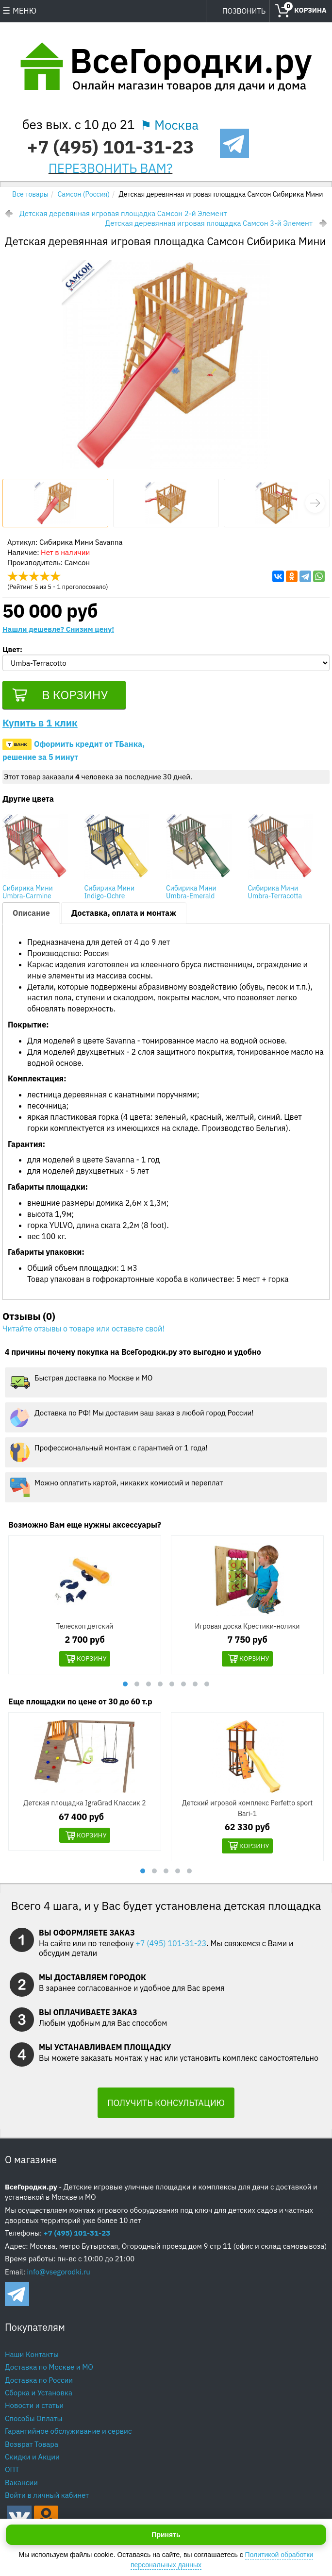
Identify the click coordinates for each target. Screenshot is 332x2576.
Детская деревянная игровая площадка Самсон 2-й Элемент (123, 213)
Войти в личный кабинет (47, 2498)
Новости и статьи (34, 2408)
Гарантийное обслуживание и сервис (68, 2434)
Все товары (30, 194)
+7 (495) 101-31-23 (110, 146)
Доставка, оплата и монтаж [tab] (123, 915)
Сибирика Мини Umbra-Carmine (27, 894)
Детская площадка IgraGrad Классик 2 (84, 1805)
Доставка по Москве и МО (49, 2369)
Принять (165, 2535)
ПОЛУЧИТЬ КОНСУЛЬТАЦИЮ (166, 2105)
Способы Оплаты (33, 2420)
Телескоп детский (85, 1628)
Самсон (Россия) (84, 194)
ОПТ (12, 2472)
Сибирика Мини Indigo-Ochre (109, 894)
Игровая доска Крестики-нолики (247, 1628)
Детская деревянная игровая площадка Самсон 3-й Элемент (209, 223)
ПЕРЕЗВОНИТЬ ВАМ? (111, 168)
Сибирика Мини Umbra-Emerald (191, 894)
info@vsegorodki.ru (58, 2274)
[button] (315, 503)
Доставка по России (39, 2382)
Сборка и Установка (38, 2395)
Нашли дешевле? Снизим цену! (58, 629)
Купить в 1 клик (40, 724)
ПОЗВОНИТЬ (244, 11)
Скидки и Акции (32, 2459)
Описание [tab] (31, 915)
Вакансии (21, 2485)
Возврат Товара (31, 2446)
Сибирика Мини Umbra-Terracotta (275, 894)
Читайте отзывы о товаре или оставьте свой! (83, 1331)
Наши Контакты (32, 2356)
